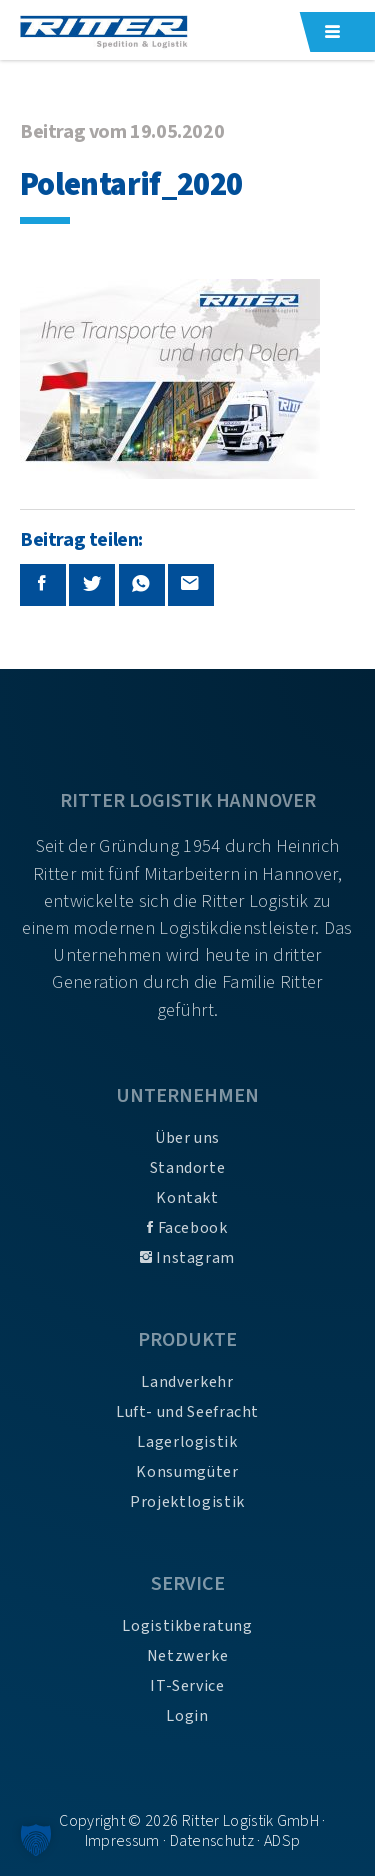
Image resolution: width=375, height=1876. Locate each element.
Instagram (187, 1258)
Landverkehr (187, 1382)
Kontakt (187, 1198)
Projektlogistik (187, 1502)
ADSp (282, 1841)
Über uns (187, 1138)
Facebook (187, 1228)
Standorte (188, 1168)
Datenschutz (212, 1841)
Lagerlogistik (187, 1442)
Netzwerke (188, 1656)
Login (187, 1716)
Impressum (122, 1841)
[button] (36, 1840)
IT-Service (187, 1686)
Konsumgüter (187, 1472)
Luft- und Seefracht (187, 1412)
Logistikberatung (187, 1626)
